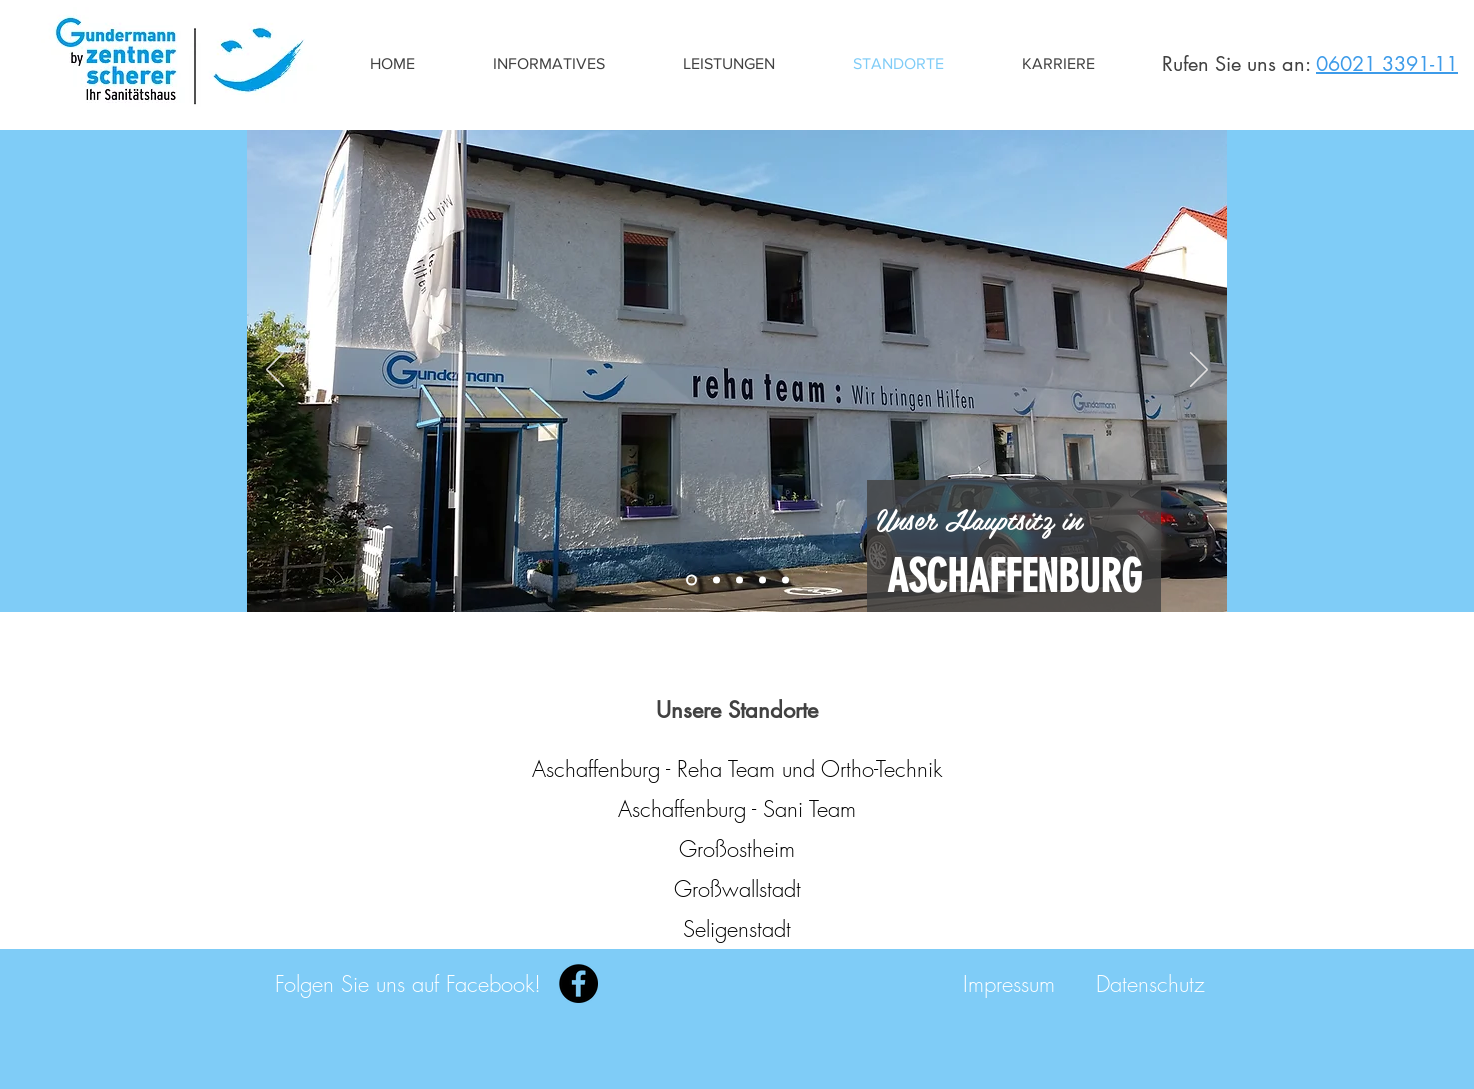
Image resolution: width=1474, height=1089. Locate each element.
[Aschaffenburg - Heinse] (716, 580)
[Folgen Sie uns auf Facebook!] (408, 984)
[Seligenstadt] (785, 580)
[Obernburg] (762, 580)
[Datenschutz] (1150, 984)
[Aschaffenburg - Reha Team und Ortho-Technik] (737, 769)
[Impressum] (1009, 984)
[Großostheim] (739, 580)
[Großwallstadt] (737, 889)
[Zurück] (275, 371)
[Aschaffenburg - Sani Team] (737, 809)
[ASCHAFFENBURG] (1014, 576)
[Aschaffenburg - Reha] (691, 580)
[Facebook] (578, 983)
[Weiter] (1199, 371)
